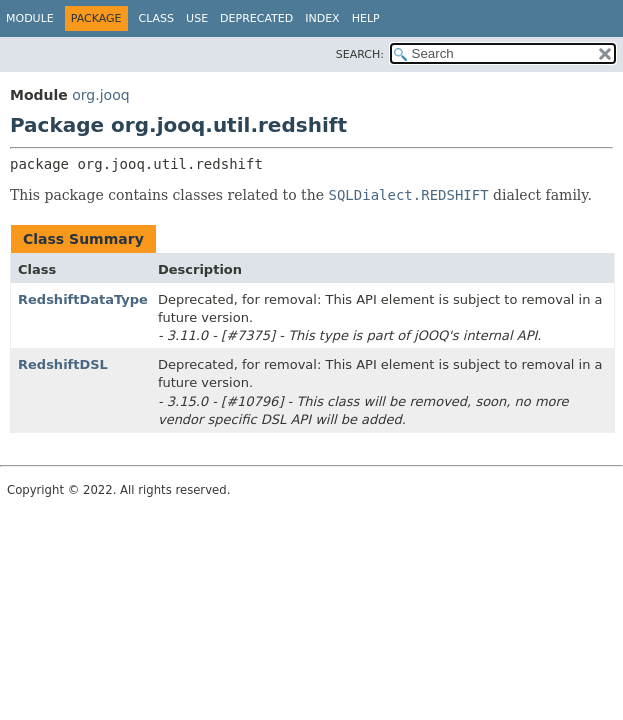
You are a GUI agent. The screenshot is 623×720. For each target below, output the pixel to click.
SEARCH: (360, 54)
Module (30, 18)
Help (366, 18)
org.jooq (100, 95)
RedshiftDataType (83, 299)
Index (322, 18)
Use (197, 18)
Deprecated (256, 18)
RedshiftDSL (63, 364)
